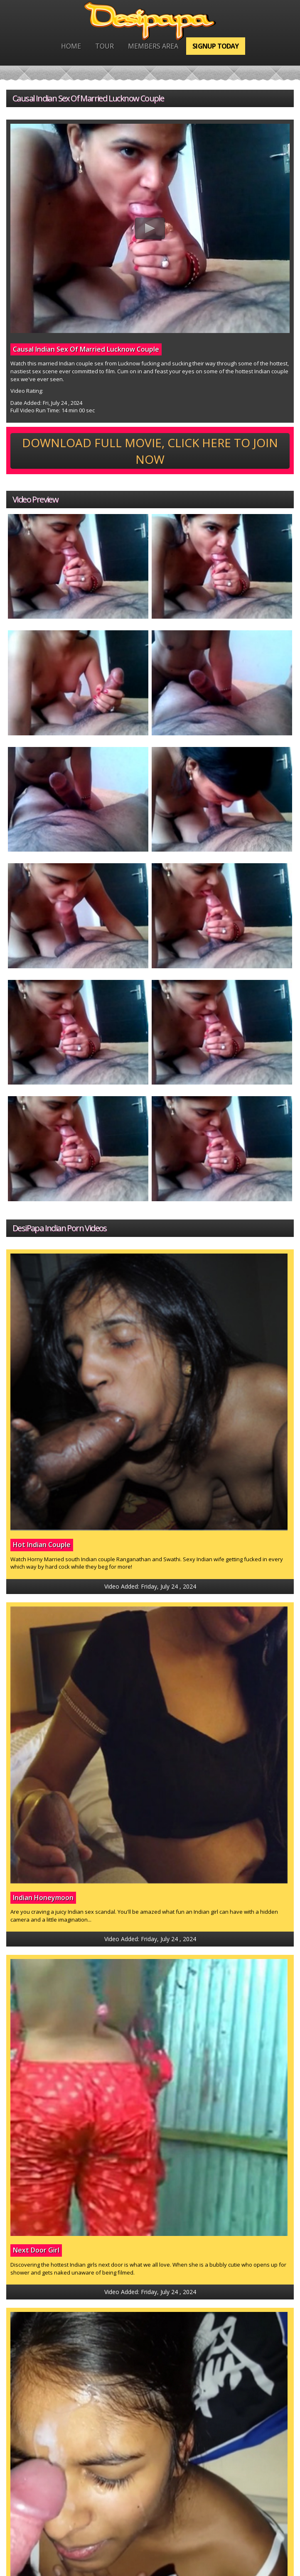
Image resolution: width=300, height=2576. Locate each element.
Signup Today (215, 46)
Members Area (153, 46)
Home (71, 46)
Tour (104, 46)
